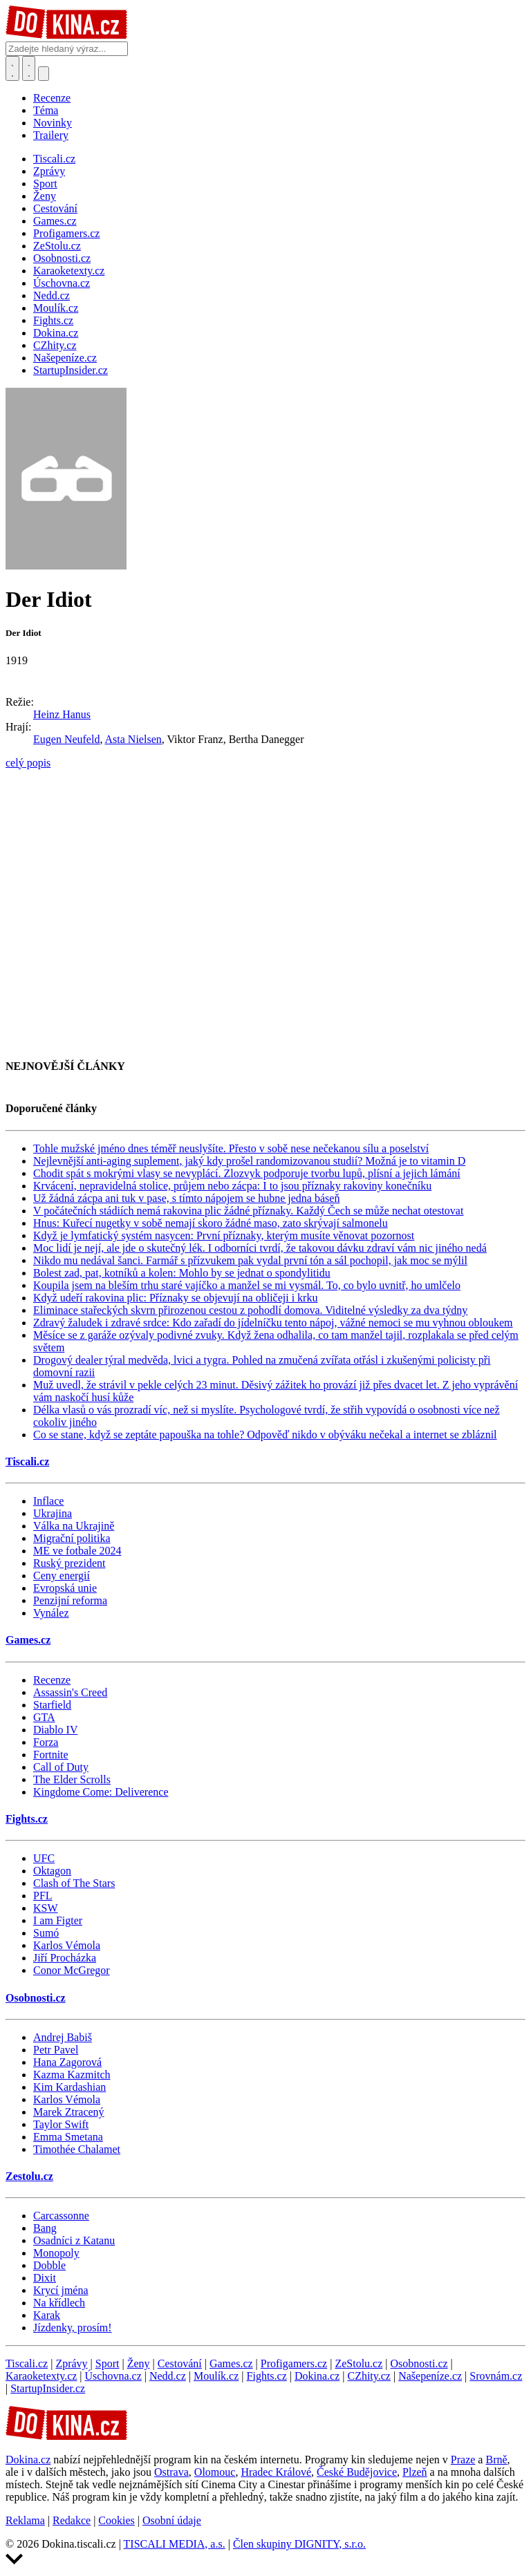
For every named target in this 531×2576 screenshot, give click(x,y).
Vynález (51, 1613)
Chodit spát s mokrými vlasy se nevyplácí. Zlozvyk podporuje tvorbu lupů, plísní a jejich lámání (246, 1173)
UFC (44, 1858)
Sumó (46, 1933)
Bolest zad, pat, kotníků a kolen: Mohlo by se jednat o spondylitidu (181, 1273)
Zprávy (71, 2363)
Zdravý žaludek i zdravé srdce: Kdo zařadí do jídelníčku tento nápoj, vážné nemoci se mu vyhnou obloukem (273, 1322)
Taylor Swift (60, 2124)
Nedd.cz (167, 2376)
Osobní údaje (171, 2520)
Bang (45, 2228)
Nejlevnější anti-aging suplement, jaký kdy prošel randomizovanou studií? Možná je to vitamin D (249, 1161)
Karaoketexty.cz (41, 2376)
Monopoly (56, 2253)
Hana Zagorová (67, 2062)
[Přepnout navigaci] (43, 73)
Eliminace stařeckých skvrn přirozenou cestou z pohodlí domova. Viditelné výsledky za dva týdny (250, 1310)
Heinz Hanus (62, 714)
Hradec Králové (276, 2472)
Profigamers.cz (294, 2363)
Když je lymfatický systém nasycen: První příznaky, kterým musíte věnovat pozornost (223, 1235)
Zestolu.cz (29, 2176)
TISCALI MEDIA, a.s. (174, 2544)
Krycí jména (60, 2290)
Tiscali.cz (27, 1461)
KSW (45, 1908)
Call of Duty (60, 1767)
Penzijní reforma (70, 1600)
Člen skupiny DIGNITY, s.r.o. (299, 2544)
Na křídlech (59, 2303)
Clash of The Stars (74, 1883)
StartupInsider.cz (47, 2388)
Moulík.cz (216, 2376)
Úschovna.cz (113, 2376)
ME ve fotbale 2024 (77, 1551)
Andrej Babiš (62, 2037)
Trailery (50, 135)
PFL (43, 1895)
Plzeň (414, 2472)
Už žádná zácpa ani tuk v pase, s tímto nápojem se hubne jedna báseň (186, 1198)
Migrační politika (72, 1538)
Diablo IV (55, 1730)
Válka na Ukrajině (73, 1526)
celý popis (28, 763)
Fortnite (50, 1754)
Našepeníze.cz (430, 2376)
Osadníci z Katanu (74, 2240)
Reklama (25, 2520)
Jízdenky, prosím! (72, 2327)
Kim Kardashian (69, 2087)
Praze (463, 2459)
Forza (45, 1742)
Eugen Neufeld (66, 739)
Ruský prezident (69, 1563)
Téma (45, 110)
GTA (44, 1717)
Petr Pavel (55, 2050)
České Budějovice (357, 2472)
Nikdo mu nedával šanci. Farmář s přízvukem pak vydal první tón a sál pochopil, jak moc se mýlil (250, 1260)
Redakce (72, 2520)
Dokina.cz (317, 2376)
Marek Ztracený (68, 2112)
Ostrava (171, 2472)
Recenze (52, 98)
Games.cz (28, 1640)
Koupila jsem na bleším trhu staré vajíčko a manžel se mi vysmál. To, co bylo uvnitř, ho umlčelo (246, 1285)
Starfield (52, 1705)
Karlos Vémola (66, 1945)
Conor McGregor (71, 1970)
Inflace (48, 1501)
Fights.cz (27, 1819)
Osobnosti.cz (36, 1998)
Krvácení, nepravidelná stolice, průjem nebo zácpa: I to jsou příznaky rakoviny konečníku (232, 1186)
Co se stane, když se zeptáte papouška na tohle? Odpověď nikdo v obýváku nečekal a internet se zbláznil (265, 1434)
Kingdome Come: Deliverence (101, 1792)
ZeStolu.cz (358, 2363)
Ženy (138, 2363)
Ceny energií (61, 1575)
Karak (46, 2315)
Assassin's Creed (70, 1692)
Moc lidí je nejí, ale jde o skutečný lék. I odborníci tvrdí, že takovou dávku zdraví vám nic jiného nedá (260, 1248)
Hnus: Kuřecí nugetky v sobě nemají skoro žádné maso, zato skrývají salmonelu (210, 1223)
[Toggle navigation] (29, 68)
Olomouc (215, 2472)
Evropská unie (65, 1588)
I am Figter (57, 1920)
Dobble (49, 2265)
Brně (496, 2459)
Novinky (52, 123)
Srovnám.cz (495, 2376)
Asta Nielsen (133, 739)
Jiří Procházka (64, 1958)
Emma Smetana (68, 2137)
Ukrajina (52, 1513)
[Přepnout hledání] (12, 68)
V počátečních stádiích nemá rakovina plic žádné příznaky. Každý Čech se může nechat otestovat (248, 1210)
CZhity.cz (369, 2376)
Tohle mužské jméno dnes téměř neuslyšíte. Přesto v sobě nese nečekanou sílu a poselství (231, 1148)
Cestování (180, 2363)
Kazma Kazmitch (72, 2074)
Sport (107, 2363)
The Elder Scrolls (72, 1779)
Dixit (44, 2278)
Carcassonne (61, 2215)
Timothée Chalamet (76, 2149)
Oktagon (52, 1871)
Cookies (116, 2520)
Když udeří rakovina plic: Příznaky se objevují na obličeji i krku (175, 1298)
